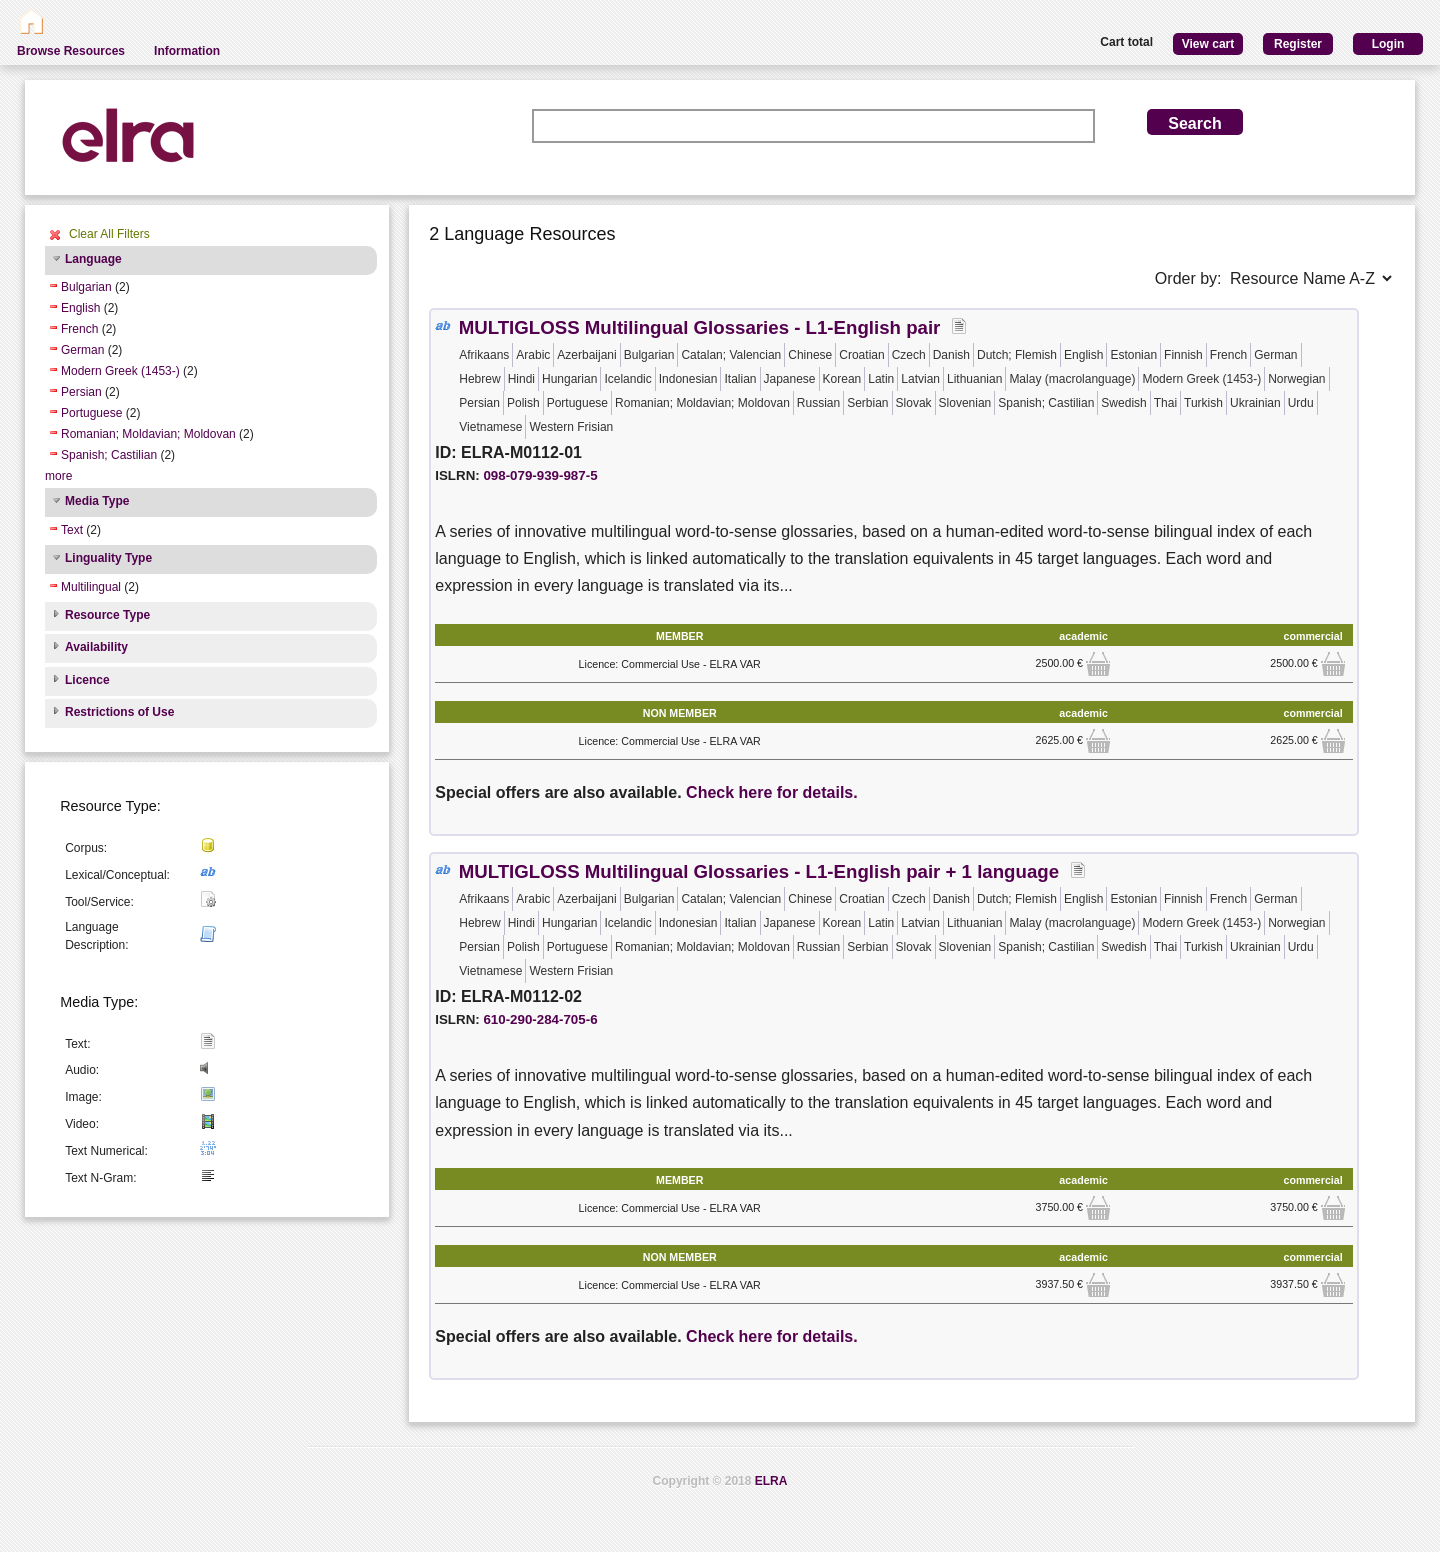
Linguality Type (108, 558)
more (58, 476)
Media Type (97, 501)
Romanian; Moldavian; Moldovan (148, 434)
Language (93, 259)
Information (187, 51)
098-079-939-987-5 (540, 475)
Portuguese (91, 413)
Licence (87, 680)
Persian (81, 392)
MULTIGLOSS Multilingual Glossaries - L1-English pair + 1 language (759, 871)
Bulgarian (86, 287)
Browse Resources (71, 51)
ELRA (771, 1481)
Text (72, 530)
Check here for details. (772, 792)
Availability (96, 647)
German (82, 350)
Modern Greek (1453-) (120, 371)
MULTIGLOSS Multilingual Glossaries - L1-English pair (700, 327)
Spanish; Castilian (109, 455)
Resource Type (107, 615)
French (79, 329)
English (80, 308)
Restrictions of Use (119, 712)
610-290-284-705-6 (540, 1019)
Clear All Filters (109, 234)
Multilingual (91, 587)
